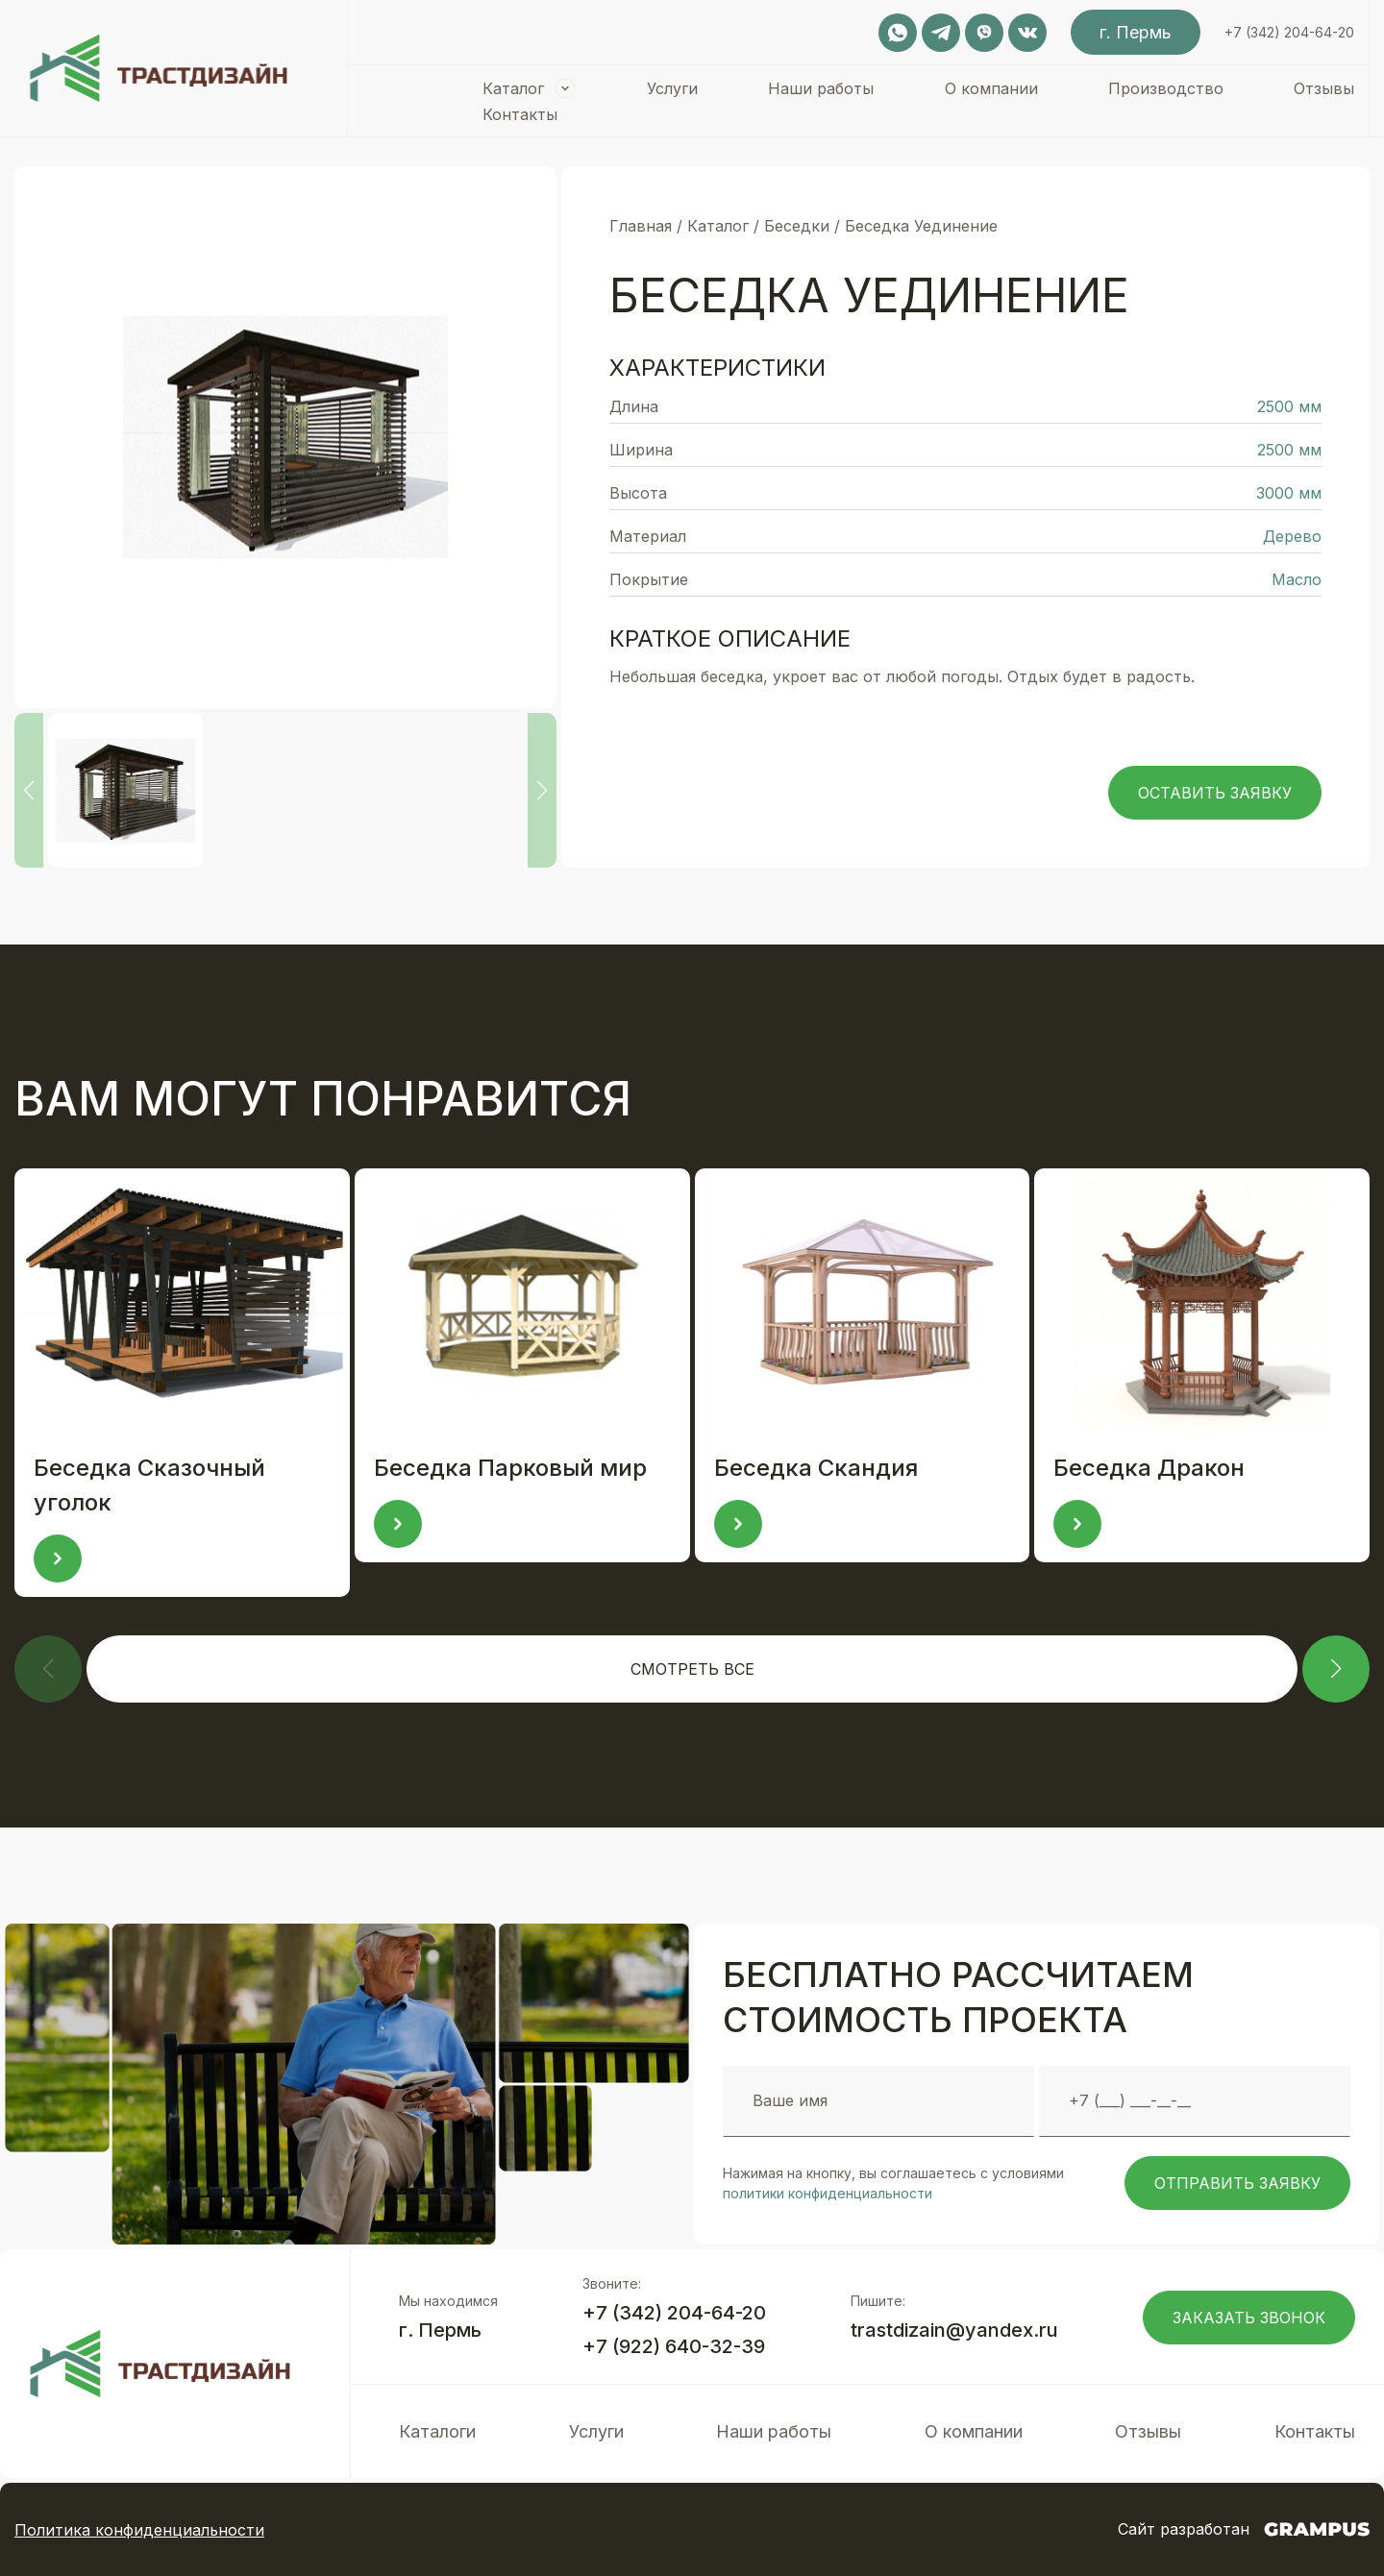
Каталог (513, 88)
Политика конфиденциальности (139, 2529)
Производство (1165, 88)
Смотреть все (692, 1669)
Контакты (519, 114)
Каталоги (437, 2431)
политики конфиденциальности (827, 2193)
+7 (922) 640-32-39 (673, 2346)
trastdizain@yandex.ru (954, 2330)
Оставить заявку (1215, 792)
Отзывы (1324, 88)
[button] (1336, 1669)
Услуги (672, 88)
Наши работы (821, 88)
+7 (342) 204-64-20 (1289, 32)
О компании (991, 88)
